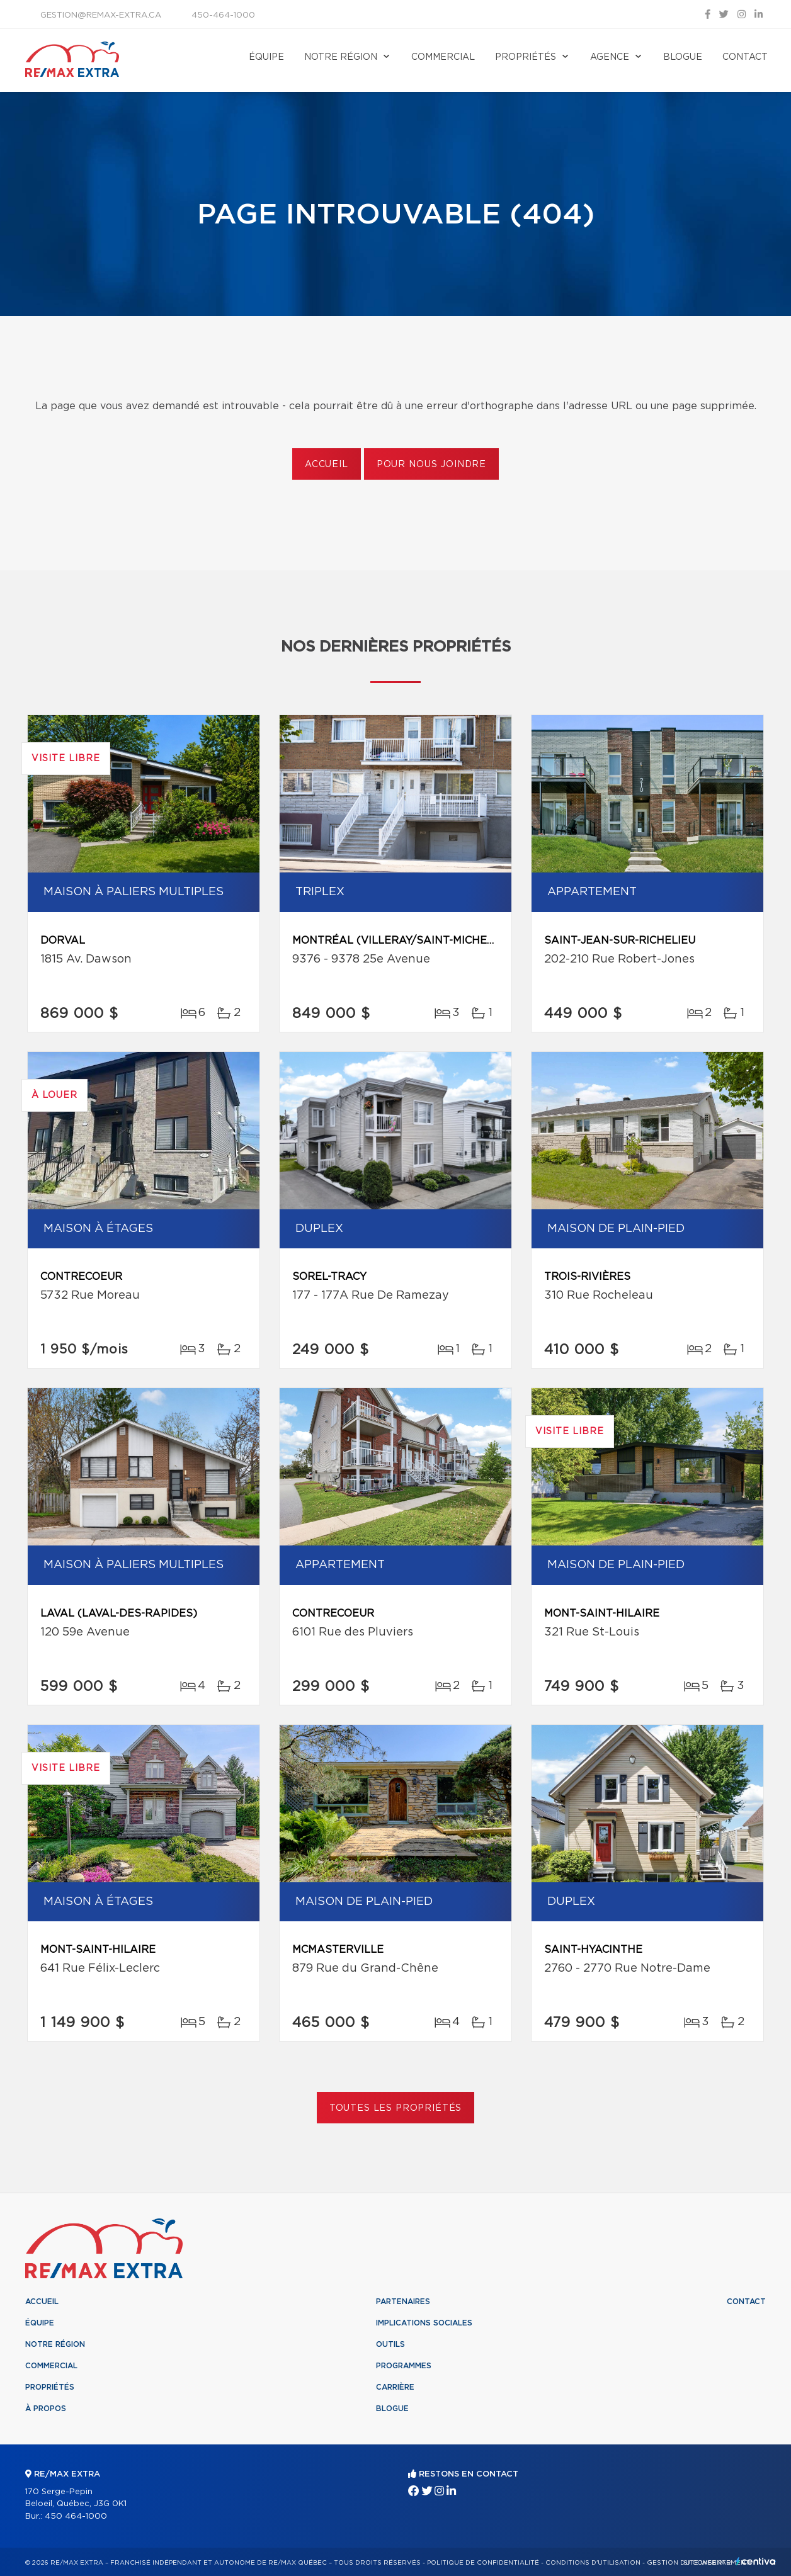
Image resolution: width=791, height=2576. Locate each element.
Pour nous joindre (431, 464)
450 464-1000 (76, 2516)
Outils (390, 2344)
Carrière (395, 2387)
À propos (45, 2408)
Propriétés (525, 57)
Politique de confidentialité (483, 2563)
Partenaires (403, 2301)
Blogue (682, 57)
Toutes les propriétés (395, 2108)
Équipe (266, 57)
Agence (609, 57)
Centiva (756, 2561)
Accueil (326, 464)
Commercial (443, 57)
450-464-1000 (223, 15)
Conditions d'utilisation (592, 2563)
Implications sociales (424, 2323)
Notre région (340, 57)
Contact (745, 57)
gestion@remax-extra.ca (100, 15)
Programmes (403, 2366)
